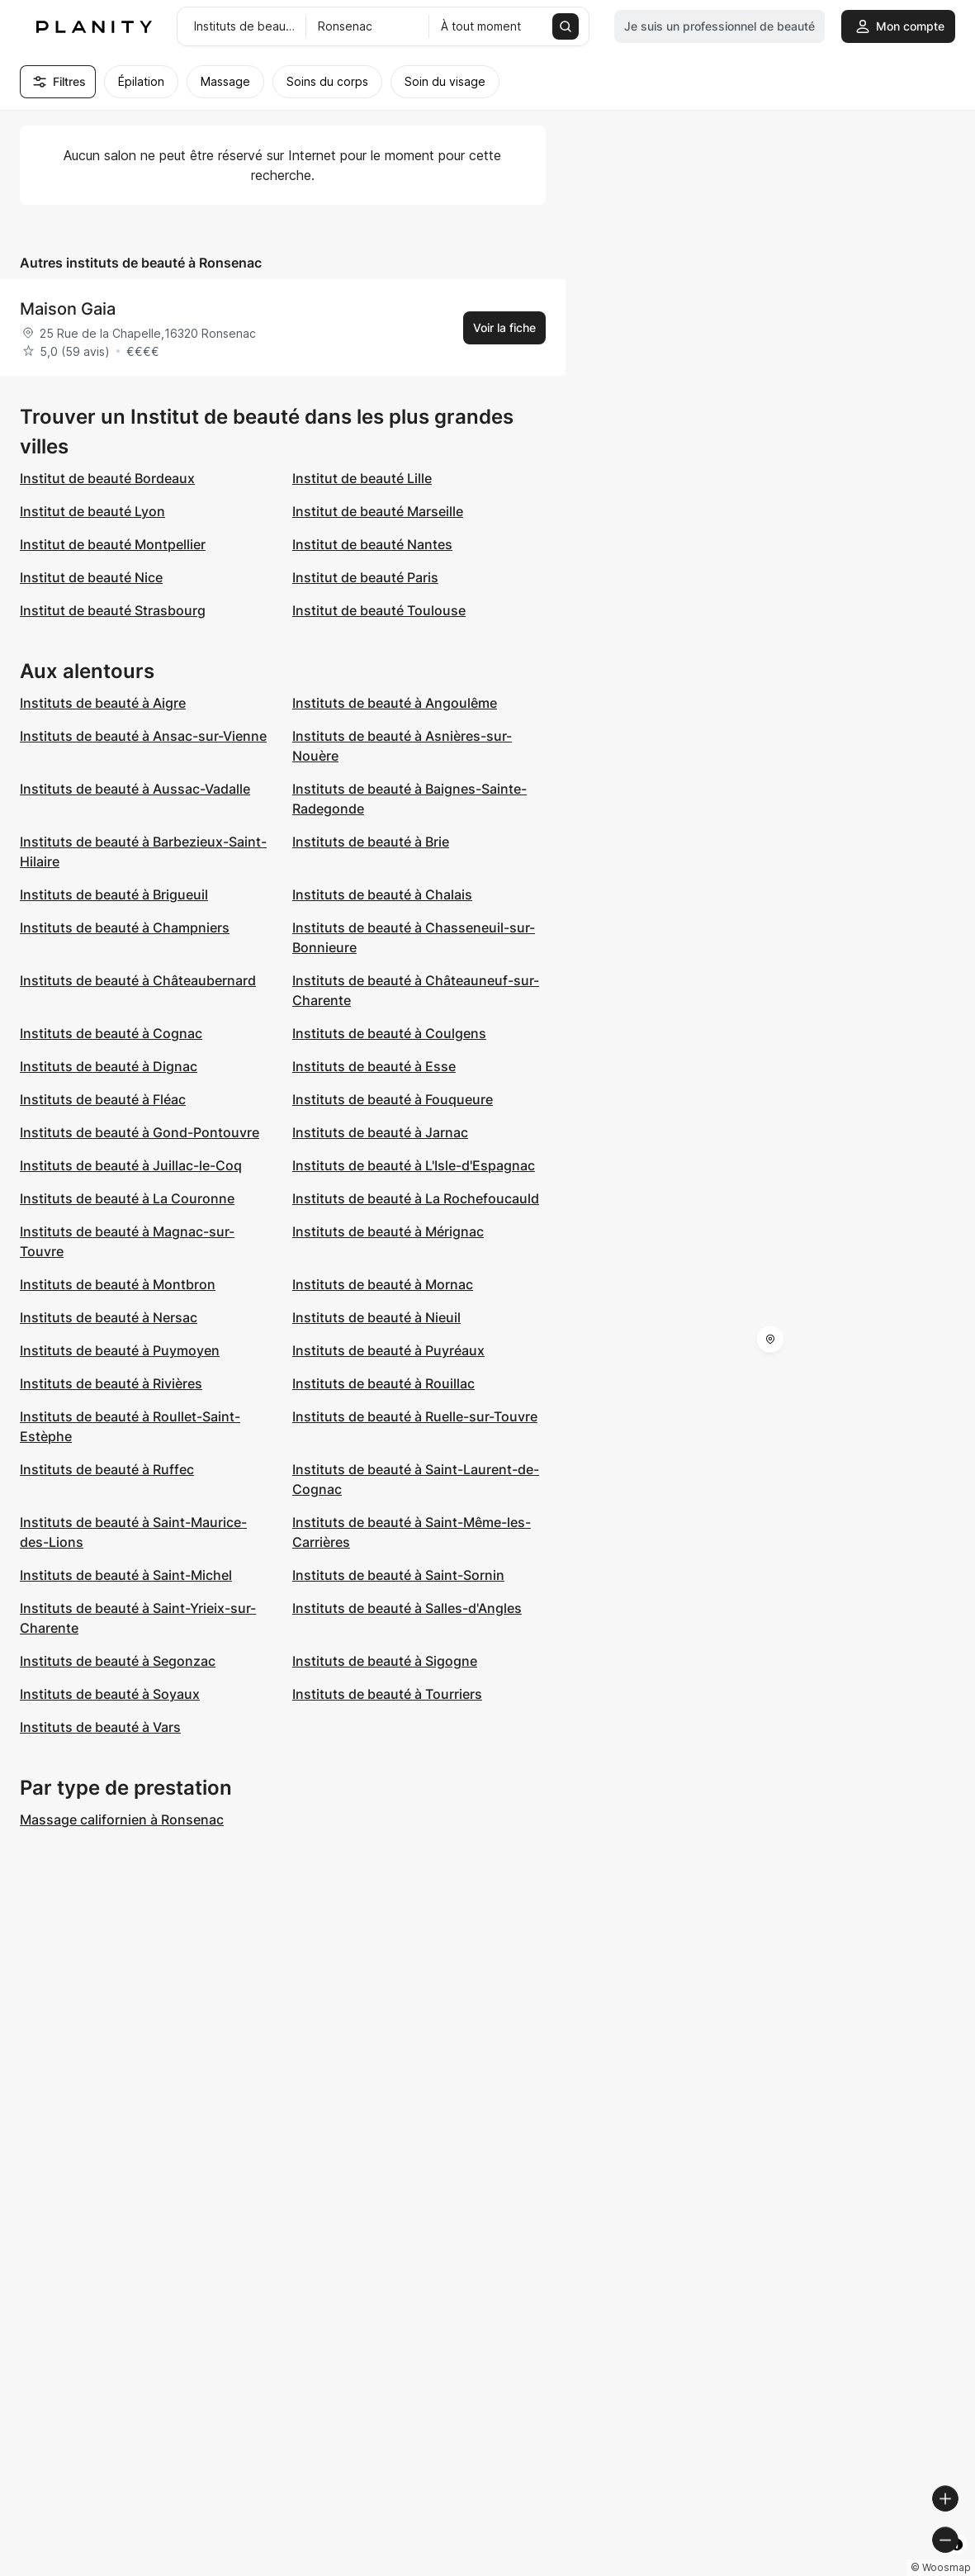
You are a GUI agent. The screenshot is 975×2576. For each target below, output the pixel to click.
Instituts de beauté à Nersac (108, 1317)
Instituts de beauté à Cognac (111, 1033)
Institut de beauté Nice (91, 577)
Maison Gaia (68, 309)
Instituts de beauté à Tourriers (387, 1694)
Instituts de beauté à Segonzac (117, 1661)
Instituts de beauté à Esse (374, 1066)
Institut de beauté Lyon (92, 511)
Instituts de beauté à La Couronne (127, 1198)
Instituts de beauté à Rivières (111, 1383)
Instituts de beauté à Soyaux (110, 1694)
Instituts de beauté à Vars (100, 1727)
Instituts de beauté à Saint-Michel (126, 1575)
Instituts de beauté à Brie (370, 841)
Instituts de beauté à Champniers (125, 927)
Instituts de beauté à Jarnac (380, 1132)
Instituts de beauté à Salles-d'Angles (407, 1608)
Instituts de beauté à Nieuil (376, 1317)
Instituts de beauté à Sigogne (384, 1661)
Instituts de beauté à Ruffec (107, 1469)
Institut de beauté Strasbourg (113, 610)
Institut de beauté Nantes (372, 544)
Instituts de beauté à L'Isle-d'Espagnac (413, 1165)
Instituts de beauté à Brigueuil (114, 894)
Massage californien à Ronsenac (122, 1819)
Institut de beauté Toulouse (379, 610)
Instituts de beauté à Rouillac (383, 1383)
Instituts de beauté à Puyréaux (388, 1350)
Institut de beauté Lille (362, 478)
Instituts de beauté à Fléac (103, 1099)
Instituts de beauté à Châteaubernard (138, 980)
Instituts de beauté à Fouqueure (392, 1099)
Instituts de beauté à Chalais (382, 894)
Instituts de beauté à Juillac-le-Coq (131, 1165)
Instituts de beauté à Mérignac (388, 1231)
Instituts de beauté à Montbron (117, 1284)
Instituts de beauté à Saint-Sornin (398, 1575)
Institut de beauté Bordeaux (107, 478)
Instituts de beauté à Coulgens (389, 1033)
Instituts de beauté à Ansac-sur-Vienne (143, 736)
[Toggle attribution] (957, 2561)
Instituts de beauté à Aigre (103, 703)
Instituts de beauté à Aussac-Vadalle (135, 788)
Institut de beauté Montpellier (113, 544)
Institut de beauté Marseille (377, 511)
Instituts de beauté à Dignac (108, 1066)
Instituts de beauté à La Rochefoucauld (415, 1198)
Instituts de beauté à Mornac (382, 1284)
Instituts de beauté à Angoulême (394, 703)
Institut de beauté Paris (365, 577)
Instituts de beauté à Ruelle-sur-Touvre (414, 1416)
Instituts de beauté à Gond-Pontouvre (139, 1132)
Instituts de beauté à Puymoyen (120, 1350)
